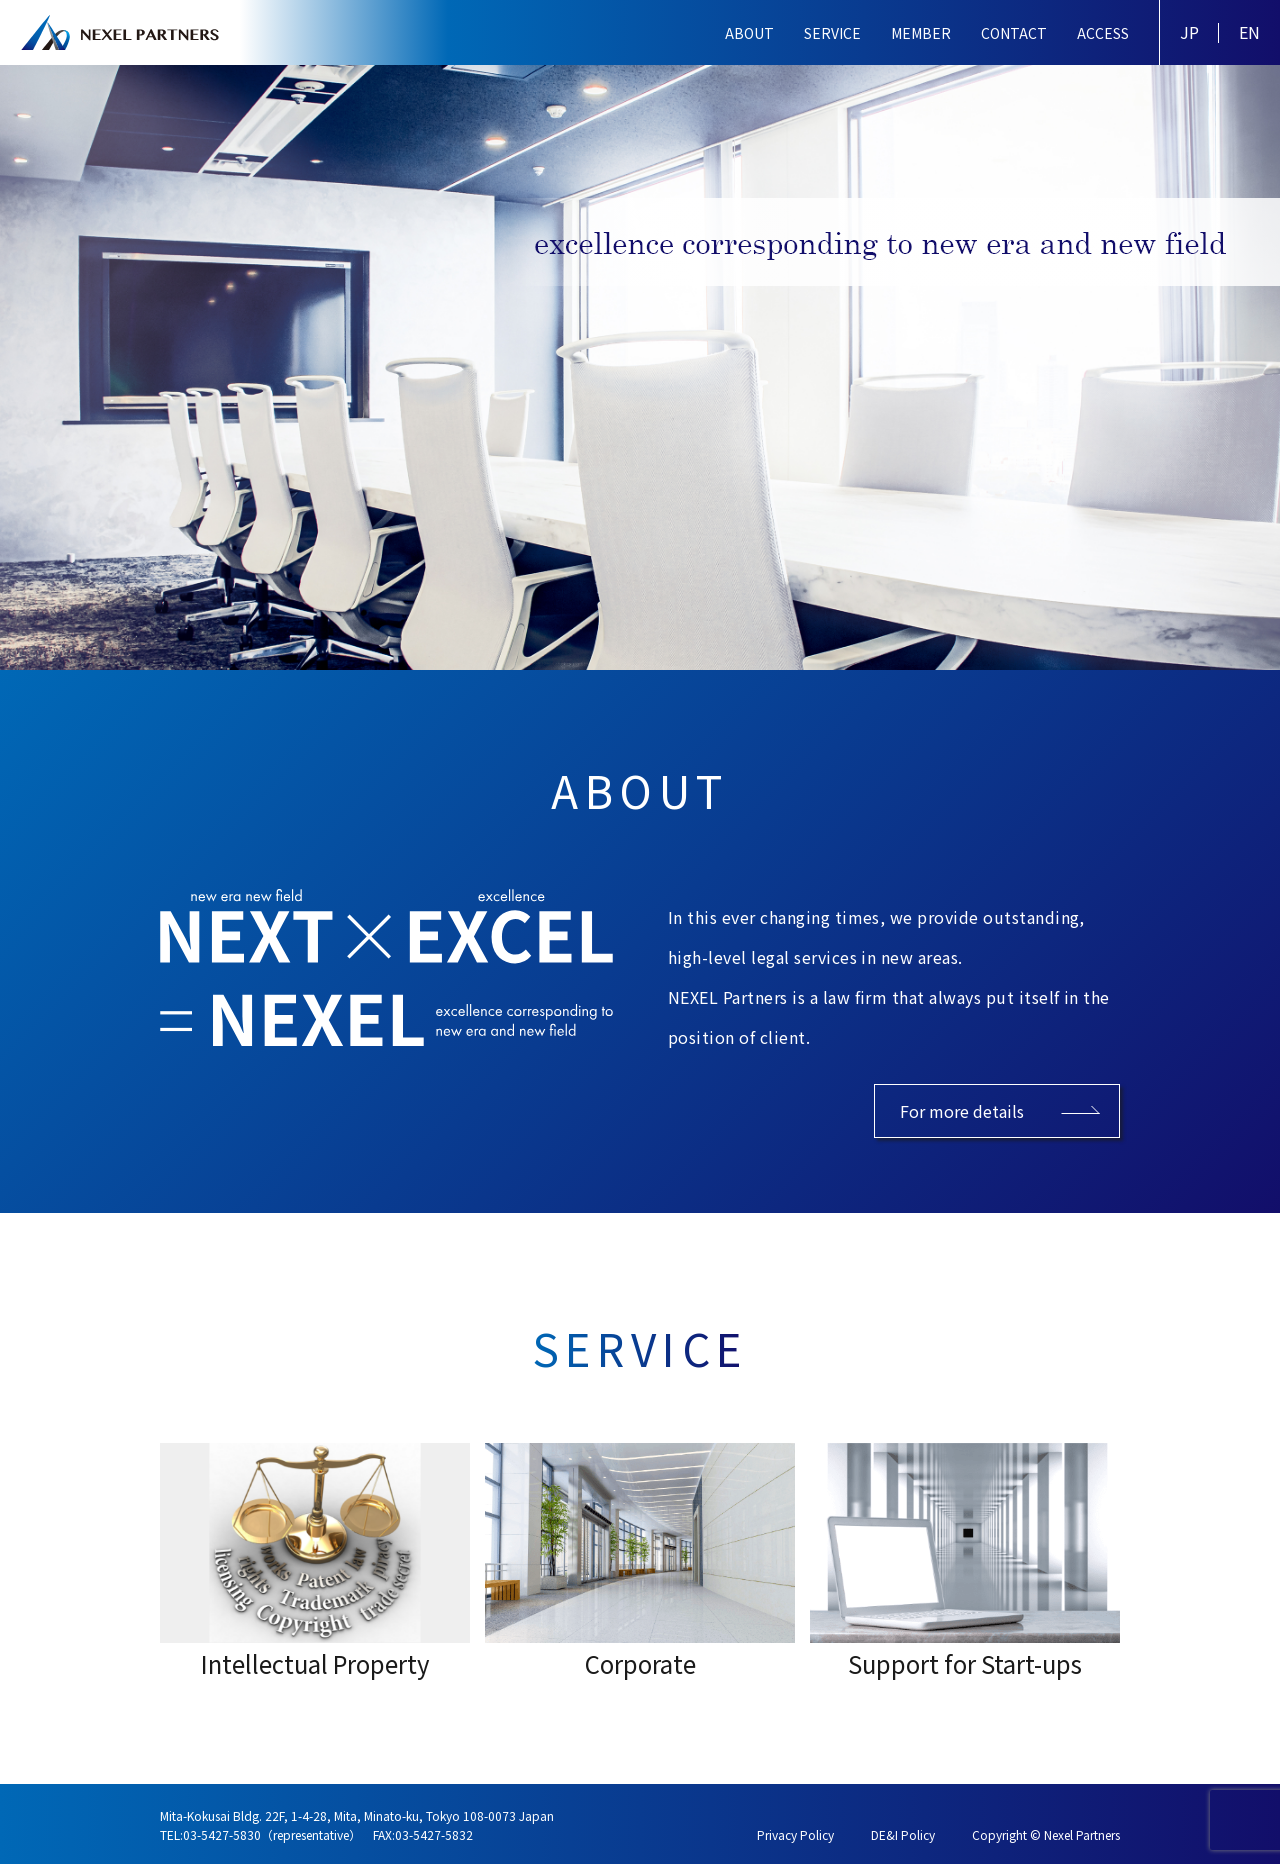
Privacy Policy (795, 1834)
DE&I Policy (903, 1834)
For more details (962, 1111)
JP (1189, 32)
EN (1249, 32)
